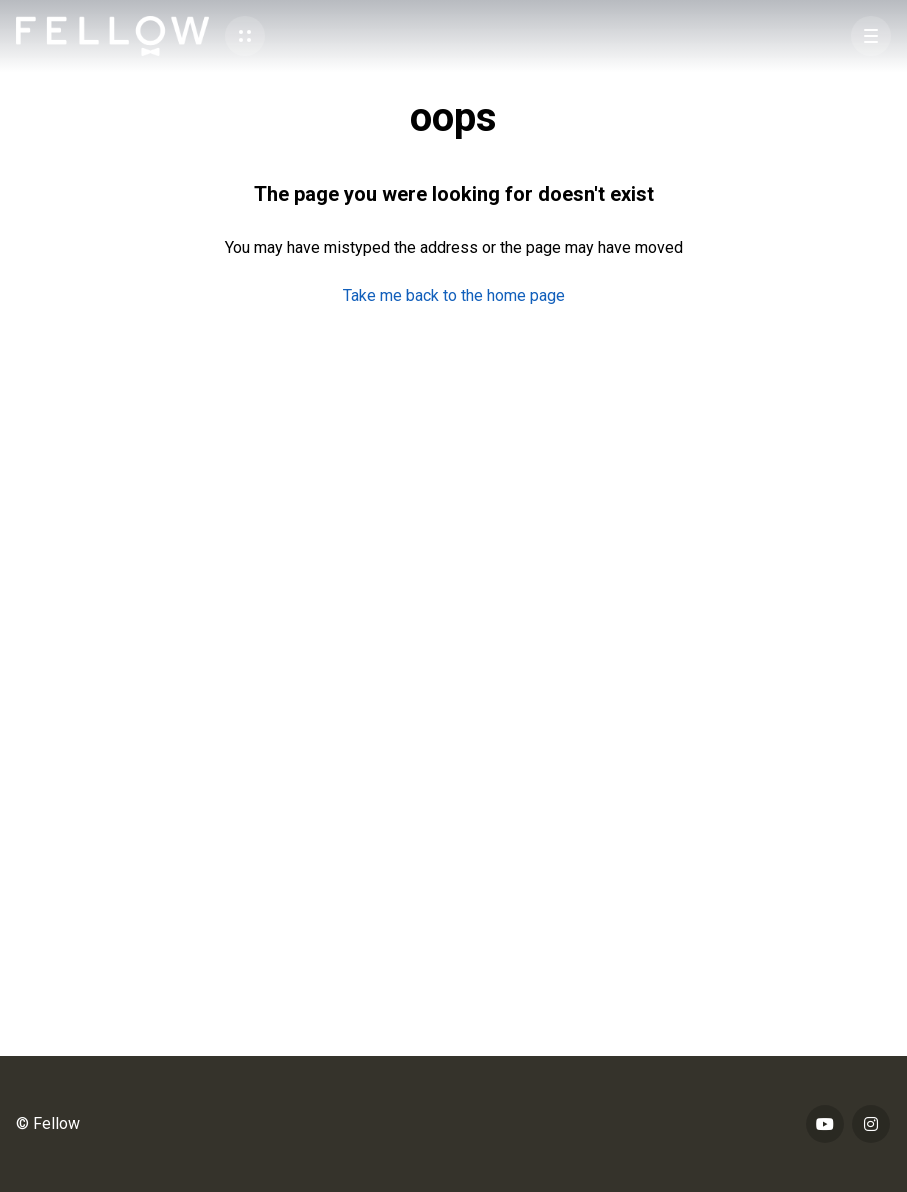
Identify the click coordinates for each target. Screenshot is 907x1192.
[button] (245, 36)
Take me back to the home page (454, 295)
